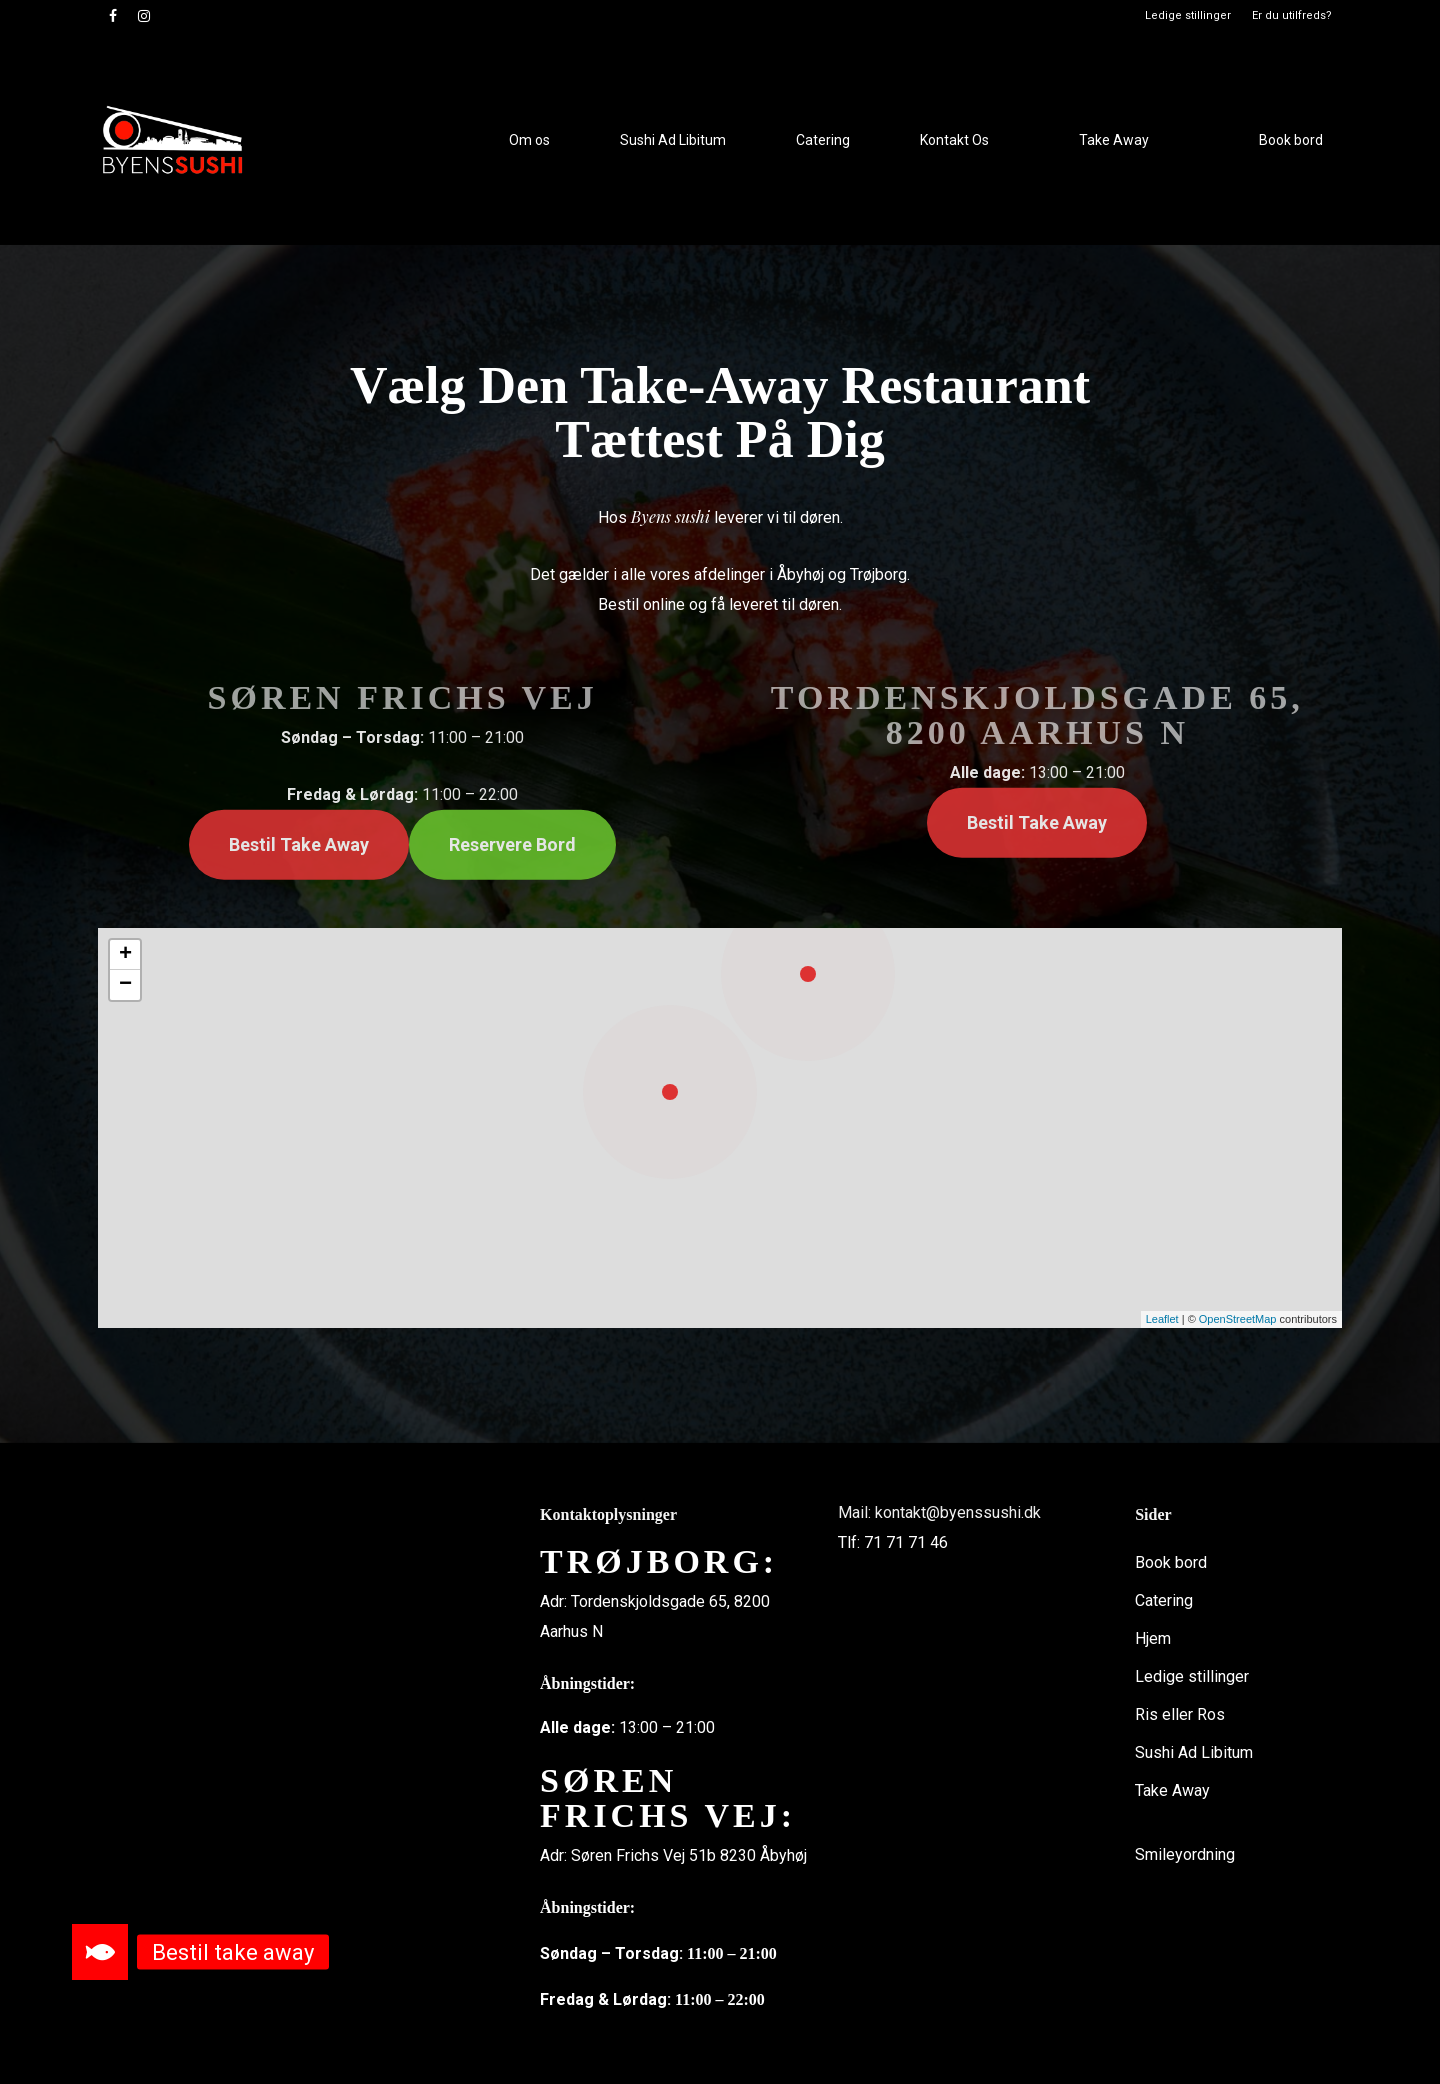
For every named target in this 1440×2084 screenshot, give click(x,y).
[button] (100, 1952)
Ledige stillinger (1192, 1676)
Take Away (1172, 1790)
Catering (1164, 1600)
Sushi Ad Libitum (1194, 1752)
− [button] (125, 985)
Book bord (1171, 1562)
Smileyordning (1185, 1854)
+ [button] (125, 955)
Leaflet (1162, 1319)
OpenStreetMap (1238, 1319)
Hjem (1153, 1638)
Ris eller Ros (1180, 1714)
